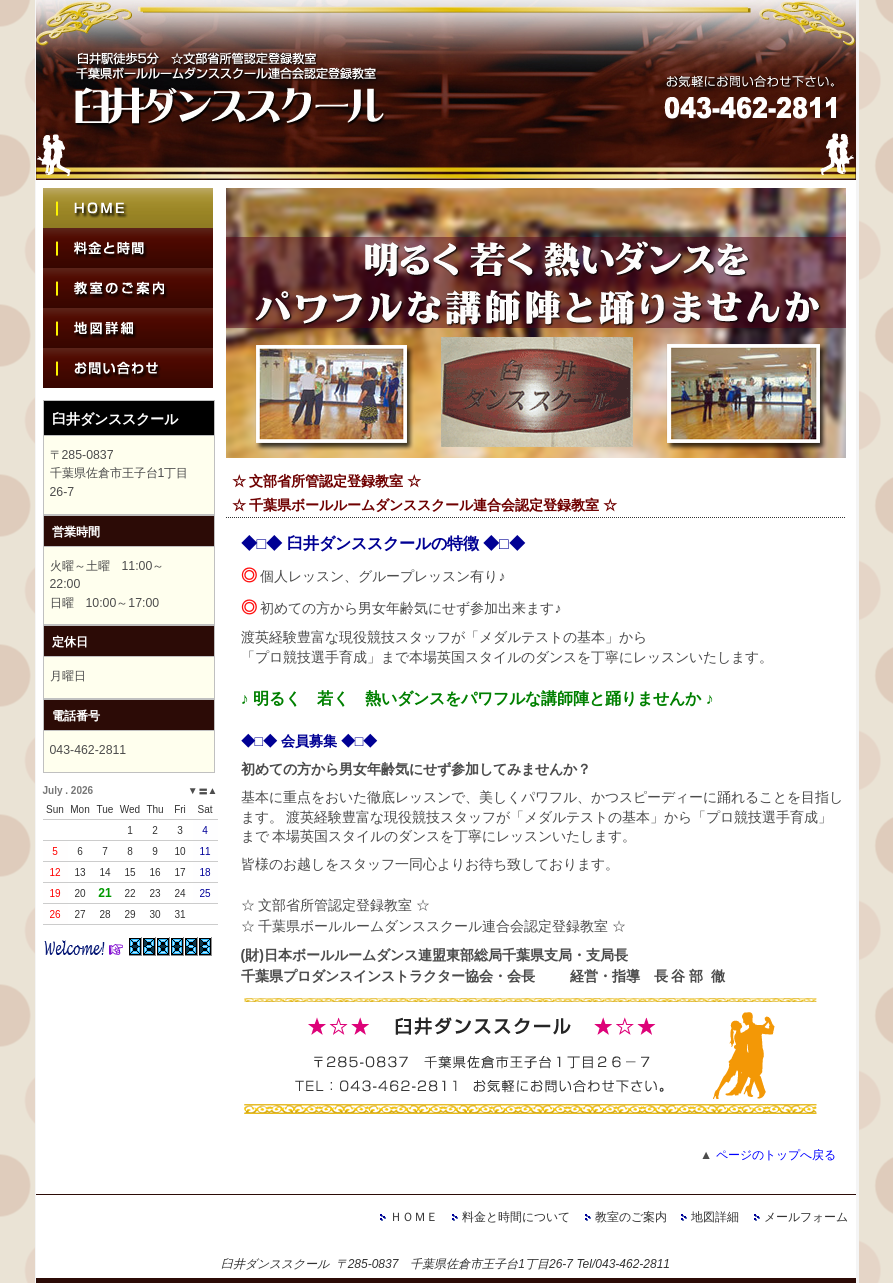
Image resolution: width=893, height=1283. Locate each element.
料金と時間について (516, 1217)
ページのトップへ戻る (776, 1155)
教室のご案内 (631, 1217)
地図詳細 (715, 1217)
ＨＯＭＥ (414, 1217)
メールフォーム (806, 1217)
